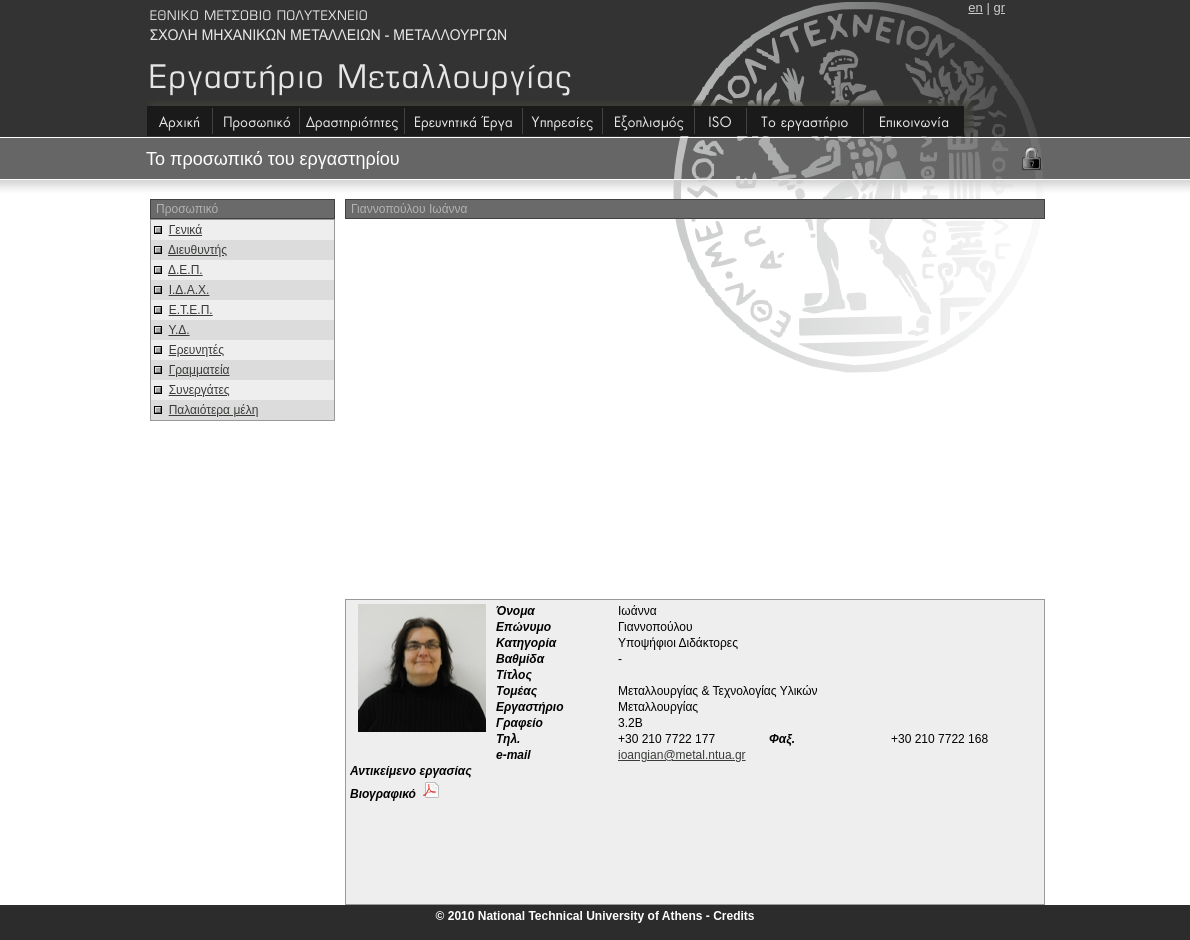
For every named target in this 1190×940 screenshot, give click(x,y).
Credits (733, 916)
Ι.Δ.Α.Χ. (189, 290)
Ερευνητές (196, 350)
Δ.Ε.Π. (185, 270)
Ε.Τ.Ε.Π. (191, 310)
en (975, 7)
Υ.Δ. (178, 330)
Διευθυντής (197, 250)
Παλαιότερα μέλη (214, 410)
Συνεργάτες (199, 390)
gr (999, 7)
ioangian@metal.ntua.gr (682, 755)
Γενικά (185, 230)
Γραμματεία (199, 370)
